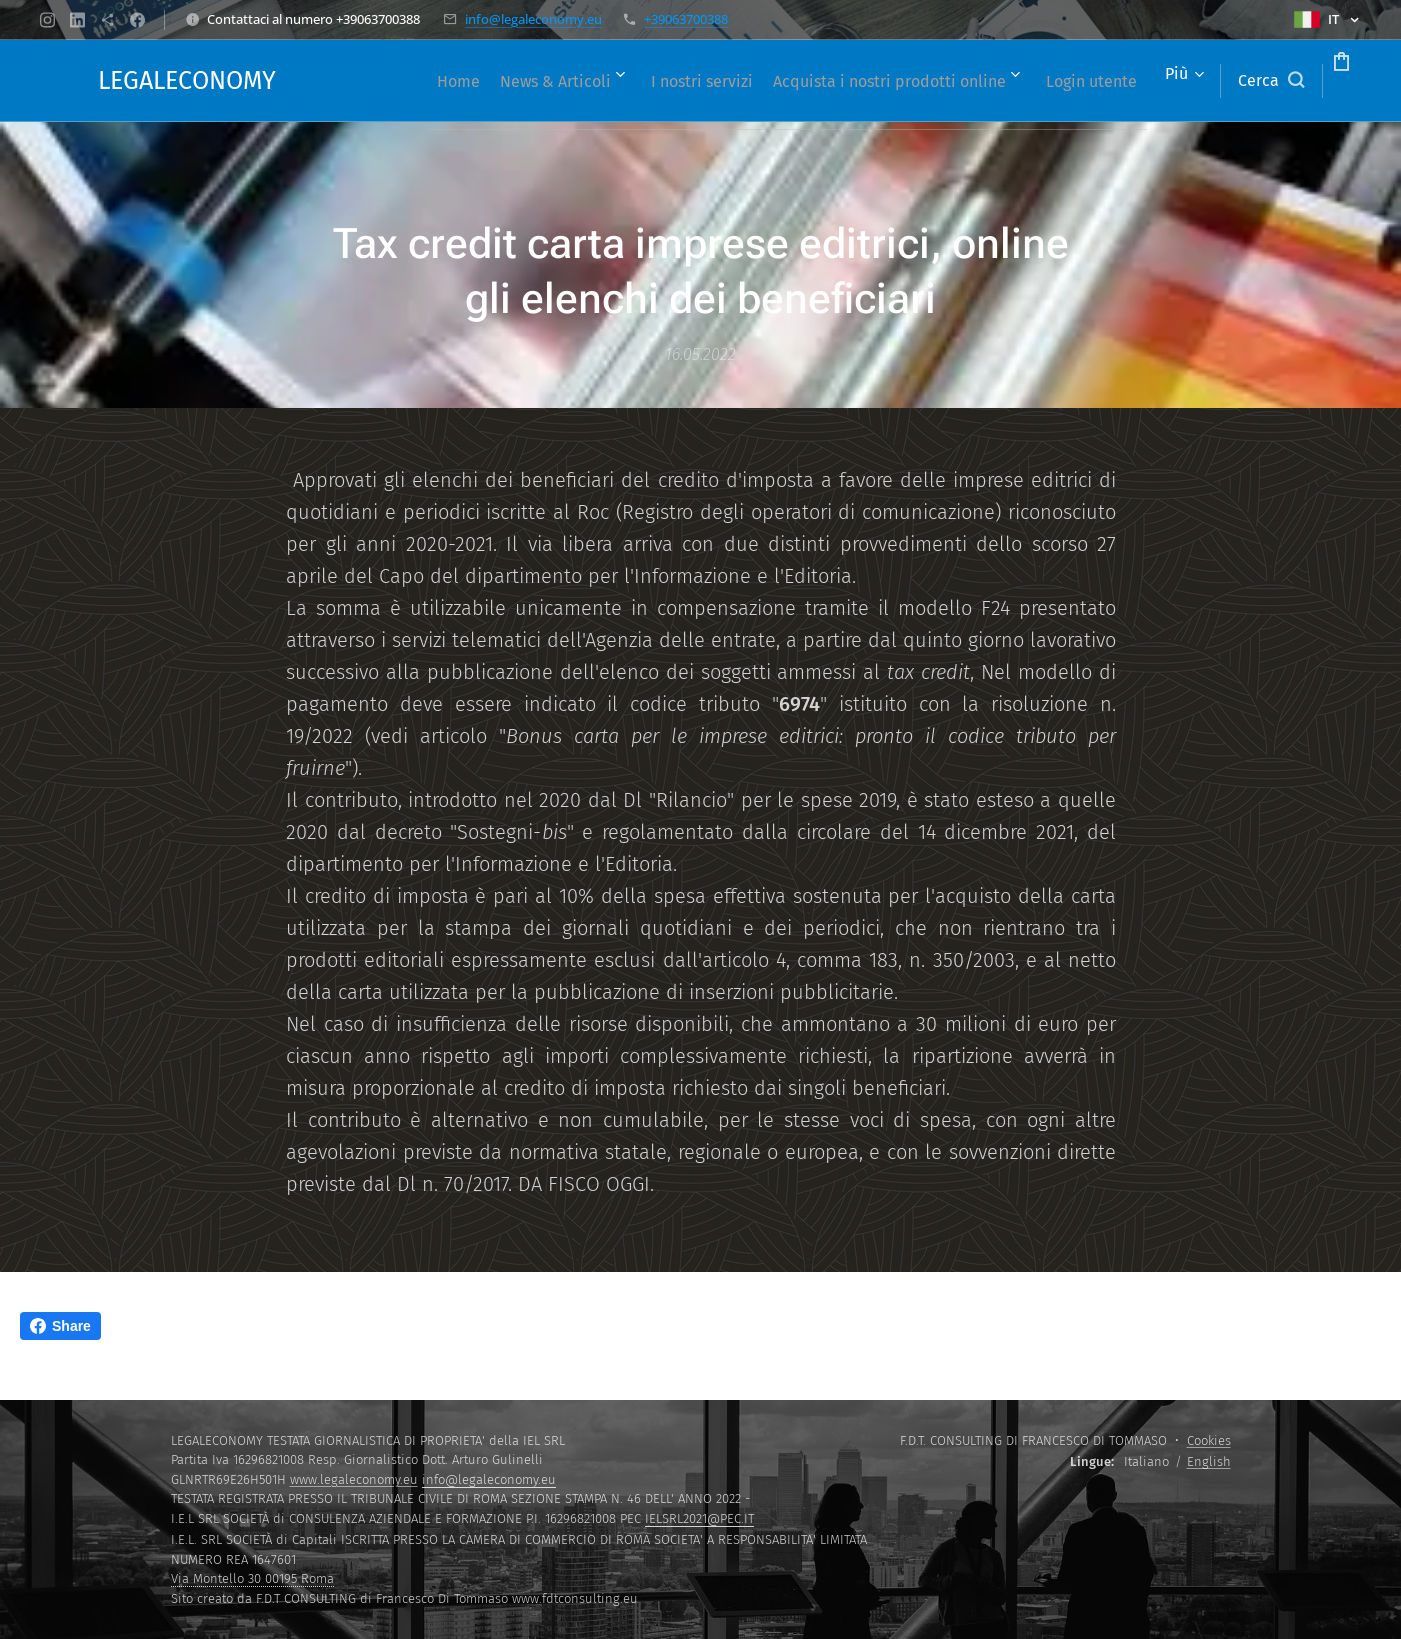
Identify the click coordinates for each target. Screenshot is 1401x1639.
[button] (1195, 81)
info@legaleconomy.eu (533, 19)
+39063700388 (686, 19)
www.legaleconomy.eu (354, 1479)
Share (60, 1326)
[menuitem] (449, 81)
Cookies (1209, 1440)
